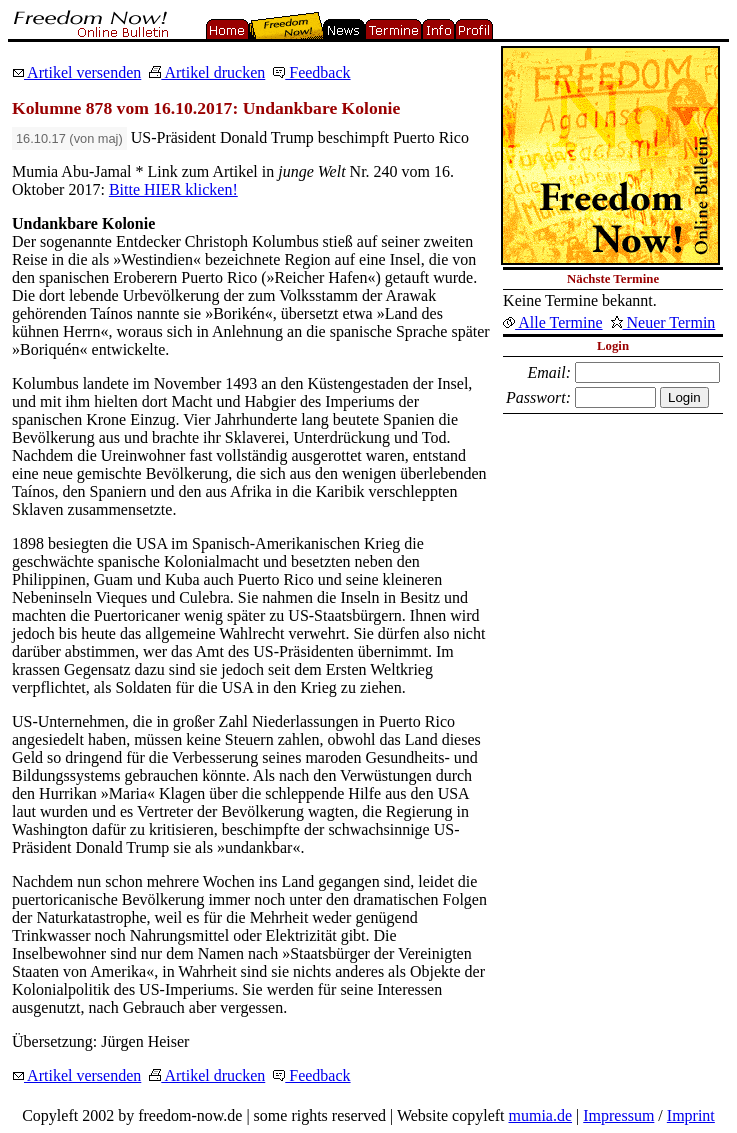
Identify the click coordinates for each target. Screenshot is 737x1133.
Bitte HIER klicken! (173, 189)
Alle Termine (552, 322)
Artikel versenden (76, 72)
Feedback (311, 72)
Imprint (691, 1115)
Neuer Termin (663, 322)
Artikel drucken (207, 72)
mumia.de (541, 1115)
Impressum (618, 1115)
